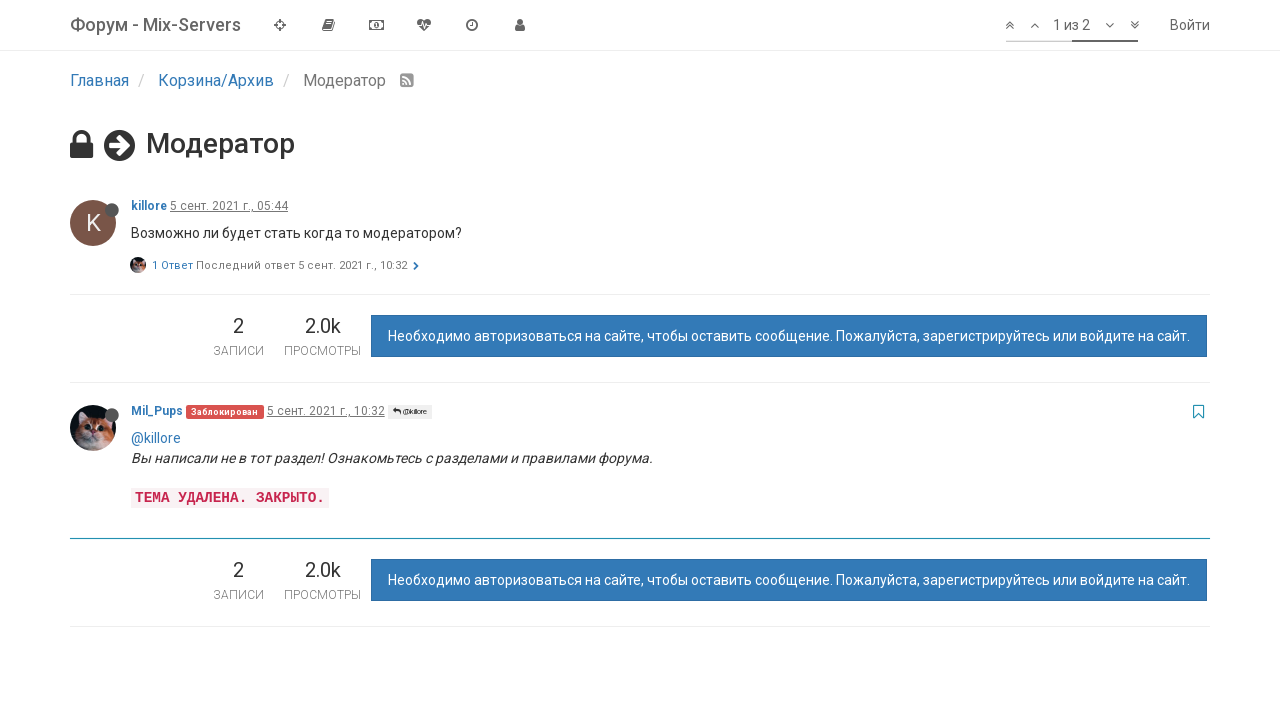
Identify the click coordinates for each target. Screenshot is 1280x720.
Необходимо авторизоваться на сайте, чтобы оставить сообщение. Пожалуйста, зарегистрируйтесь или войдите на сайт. (789, 336)
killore (149, 206)
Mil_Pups (157, 411)
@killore (410, 411)
